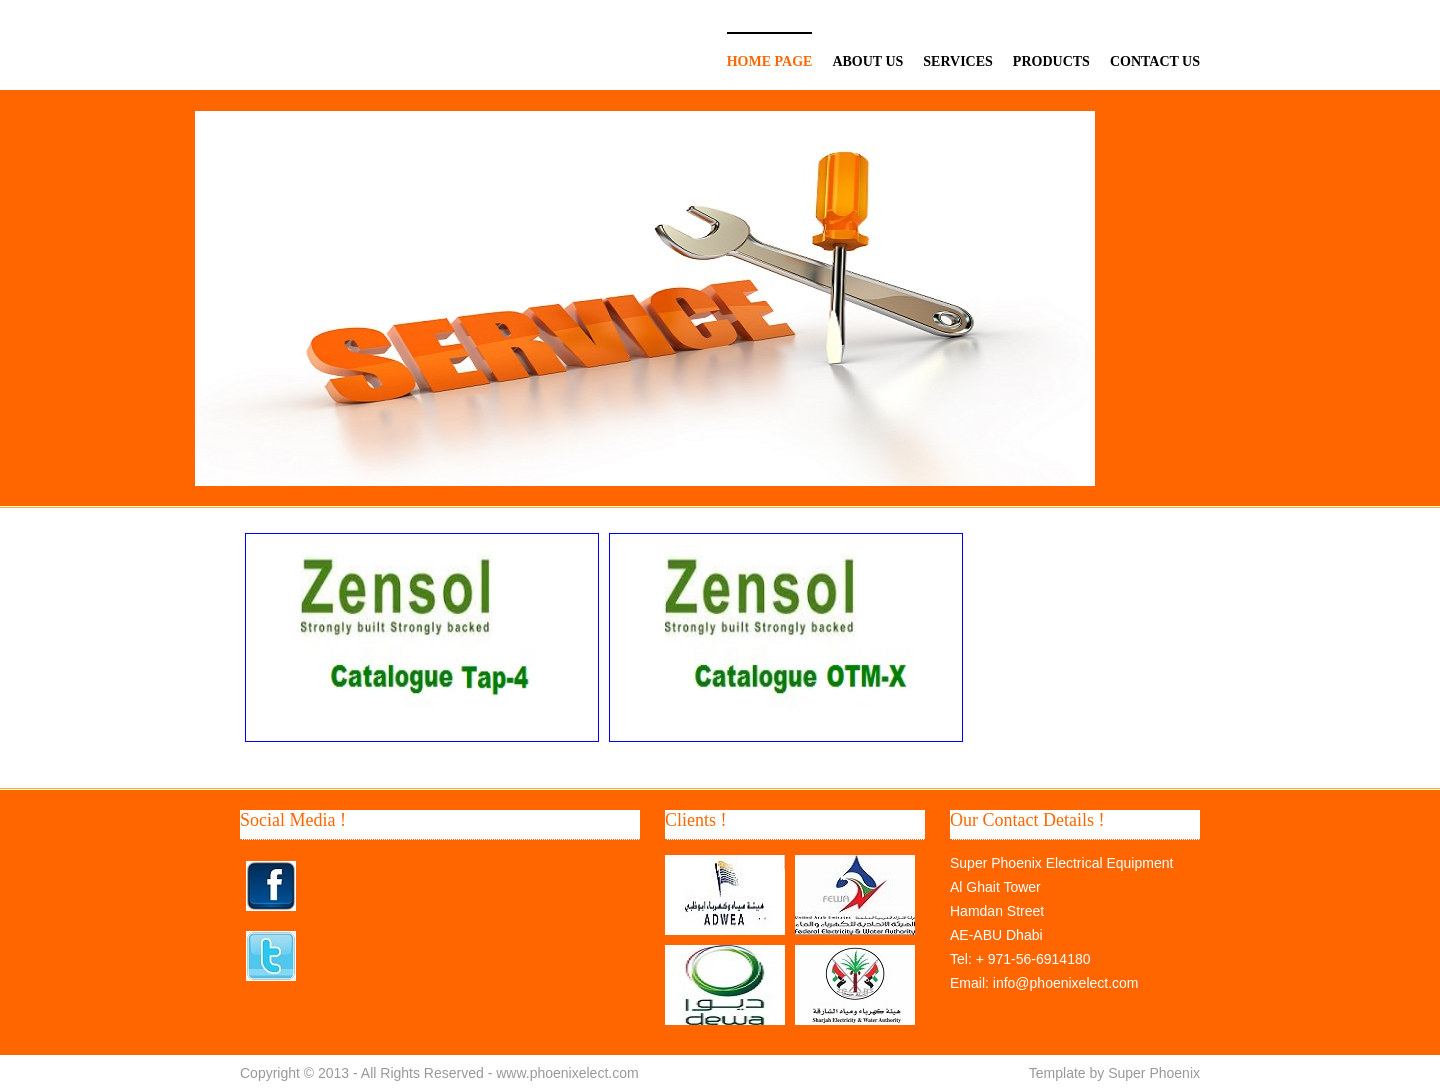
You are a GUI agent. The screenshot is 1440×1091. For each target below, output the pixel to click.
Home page (770, 61)
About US (867, 61)
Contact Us (1155, 61)
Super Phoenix (1154, 1073)
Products (1051, 61)
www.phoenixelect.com (567, 1073)
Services (958, 61)
